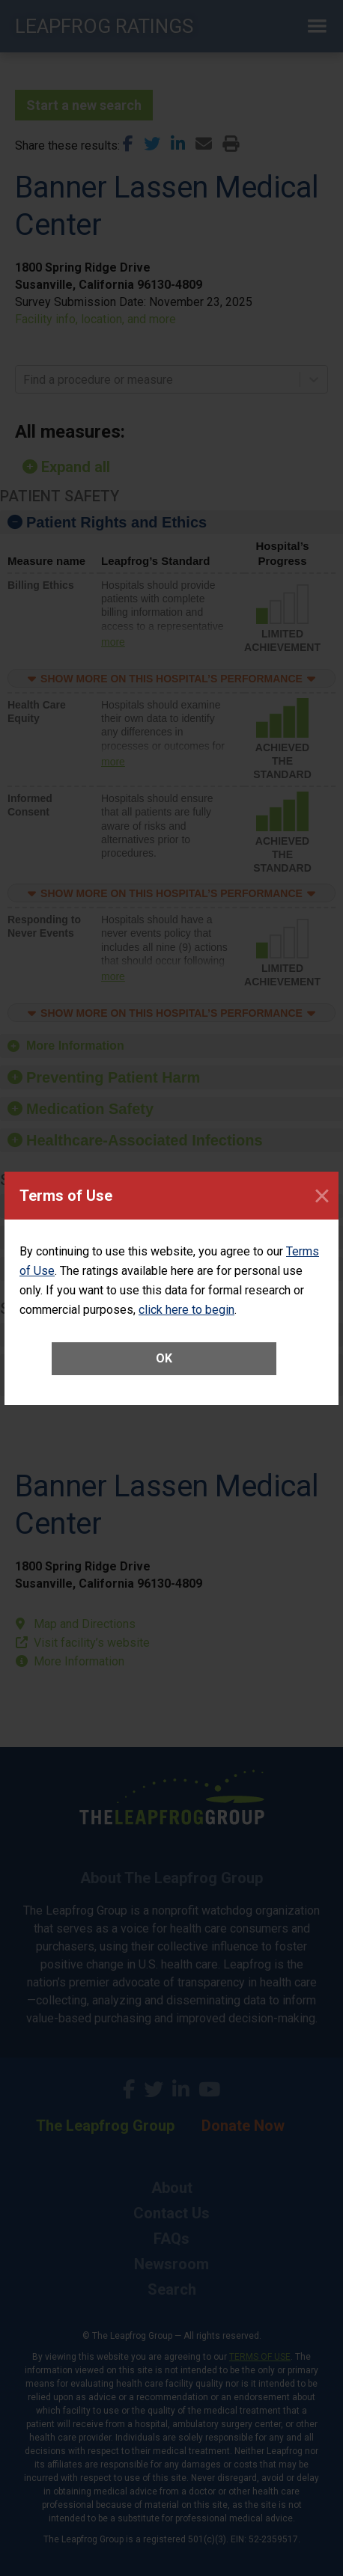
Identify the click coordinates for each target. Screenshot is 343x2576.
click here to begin (186, 1310)
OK (164, 1358)
